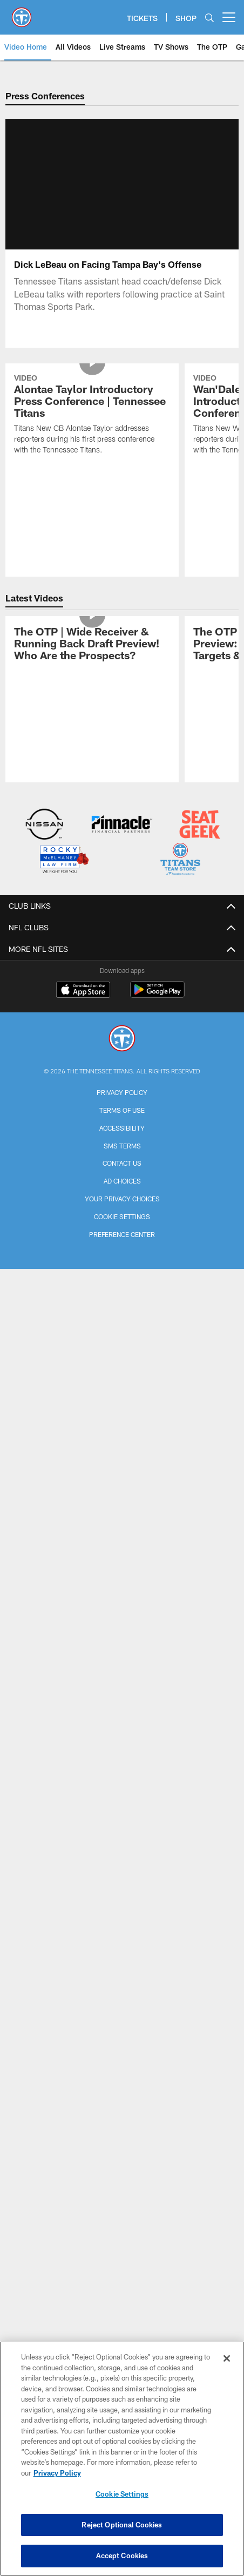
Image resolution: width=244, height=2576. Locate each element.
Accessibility (122, 1128)
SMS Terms (122, 1146)
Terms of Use (122, 1110)
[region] (122, 2458)
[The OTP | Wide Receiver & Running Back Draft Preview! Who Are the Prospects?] (92, 645)
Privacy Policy (122, 1092)
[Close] (227, 2358)
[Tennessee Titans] (122, 1039)
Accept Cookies (122, 2555)
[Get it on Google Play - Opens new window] (157, 995)
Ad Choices (122, 1181)
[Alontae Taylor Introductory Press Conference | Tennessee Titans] (92, 415)
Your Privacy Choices (122, 1198)
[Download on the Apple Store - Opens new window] (83, 991)
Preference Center (122, 1234)
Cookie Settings (122, 1216)
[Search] (209, 17)
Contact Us (122, 1163)
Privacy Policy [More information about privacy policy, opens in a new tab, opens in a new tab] (57, 2473)
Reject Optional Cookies (122, 2524)
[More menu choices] (228, 17)
